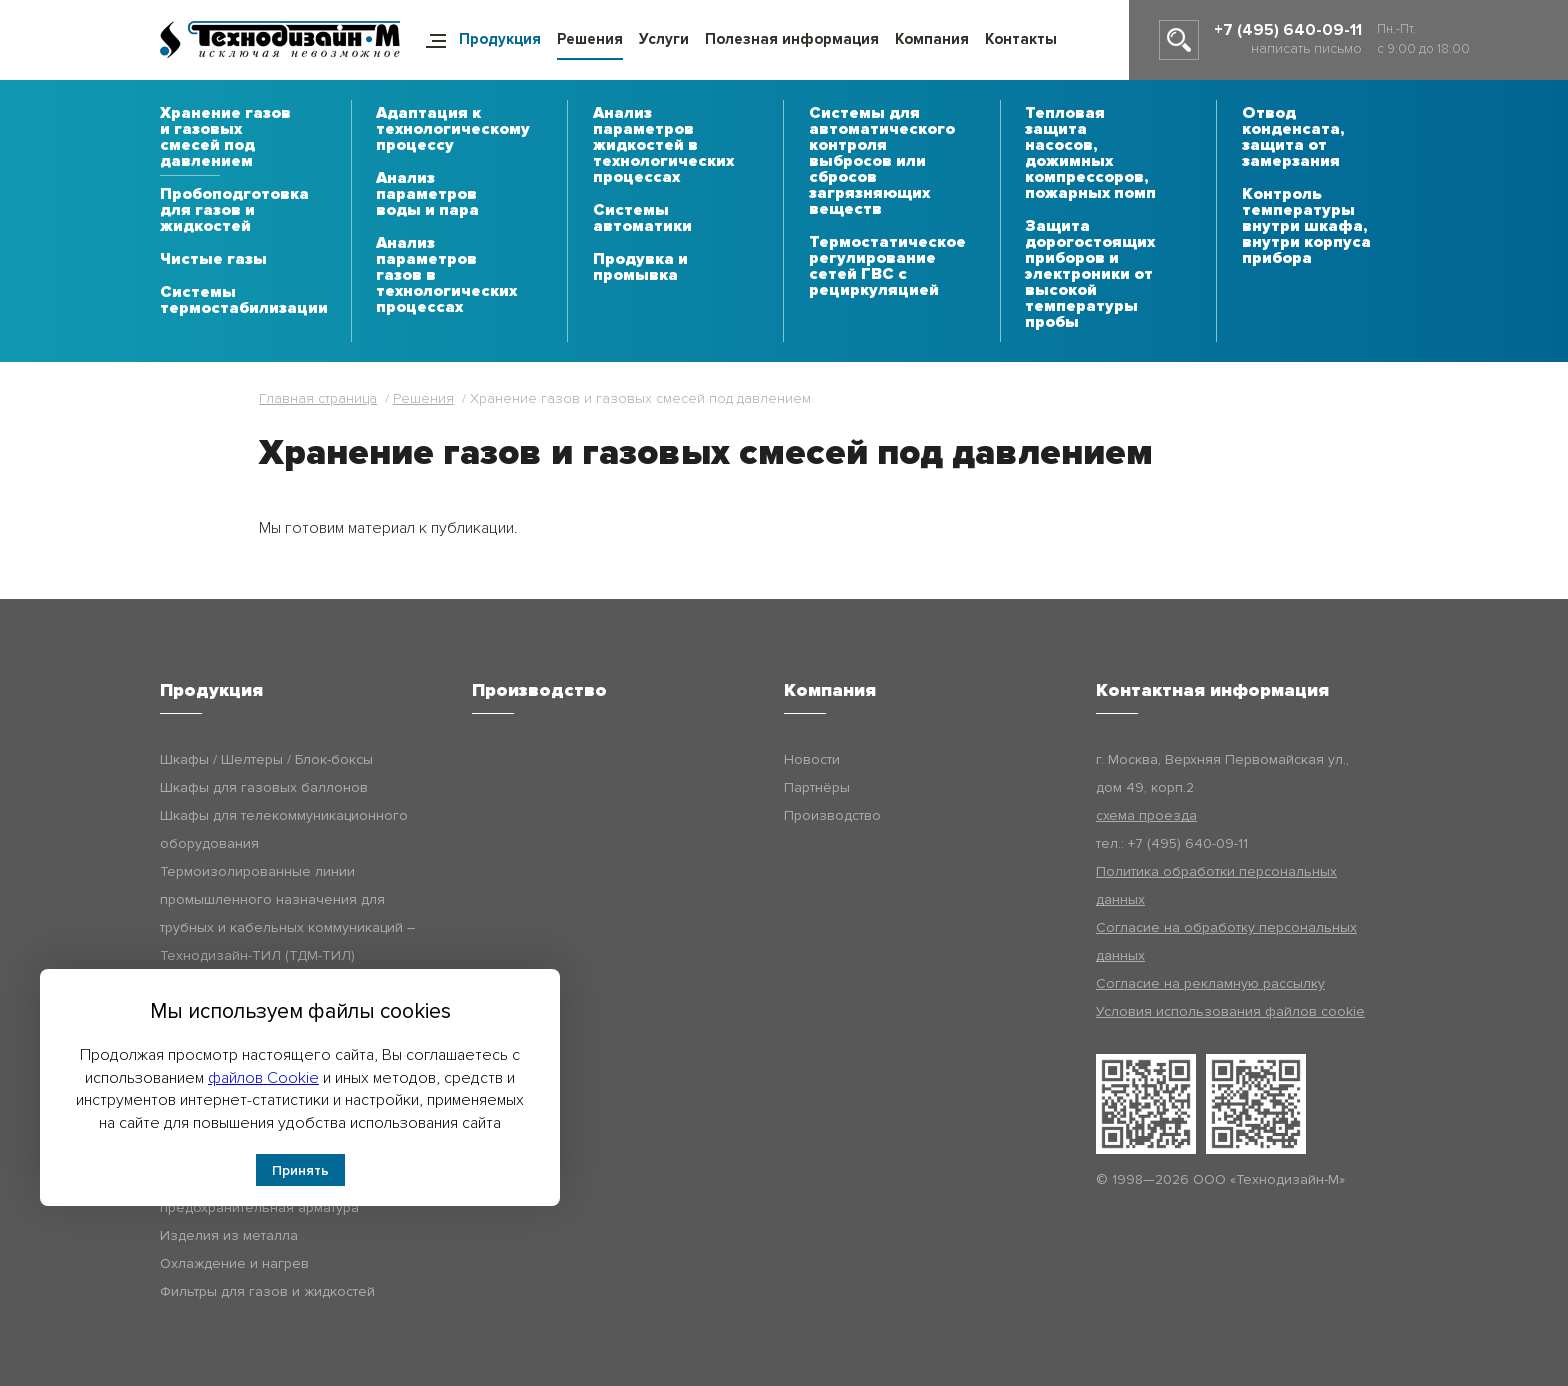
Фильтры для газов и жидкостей (267, 1291)
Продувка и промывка (640, 268)
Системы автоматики (642, 219)
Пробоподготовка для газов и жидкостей (234, 211)
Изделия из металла (229, 1235)
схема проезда (1146, 815)
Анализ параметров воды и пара (427, 195)
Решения (590, 39)
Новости (812, 759)
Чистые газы (213, 260)
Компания (932, 39)
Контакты (1021, 39)
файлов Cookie (263, 1078)
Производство (832, 815)
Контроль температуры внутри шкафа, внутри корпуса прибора (1306, 227)
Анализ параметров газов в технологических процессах (446, 276)
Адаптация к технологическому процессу (453, 130)
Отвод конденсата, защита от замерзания (1293, 138)
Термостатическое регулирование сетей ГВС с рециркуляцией (887, 267)
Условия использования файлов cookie (1230, 1011)
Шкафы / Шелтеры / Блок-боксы (266, 759)
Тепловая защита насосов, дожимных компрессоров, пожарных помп (1090, 154)
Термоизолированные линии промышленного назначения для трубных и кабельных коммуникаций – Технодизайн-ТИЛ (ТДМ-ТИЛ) (287, 913)
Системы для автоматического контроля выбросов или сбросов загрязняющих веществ (882, 162)
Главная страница (318, 398)
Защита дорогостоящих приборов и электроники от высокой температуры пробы (1090, 275)
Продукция (500, 39)
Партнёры (817, 787)
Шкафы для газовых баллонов (264, 787)
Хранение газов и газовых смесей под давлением (225, 138)
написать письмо (1306, 48)
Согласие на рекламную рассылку (1210, 983)
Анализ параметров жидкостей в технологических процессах (663, 146)
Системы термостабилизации (244, 301)
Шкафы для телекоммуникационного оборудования (284, 829)
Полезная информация (792, 39)
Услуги (664, 39)
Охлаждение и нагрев (234, 1263)
